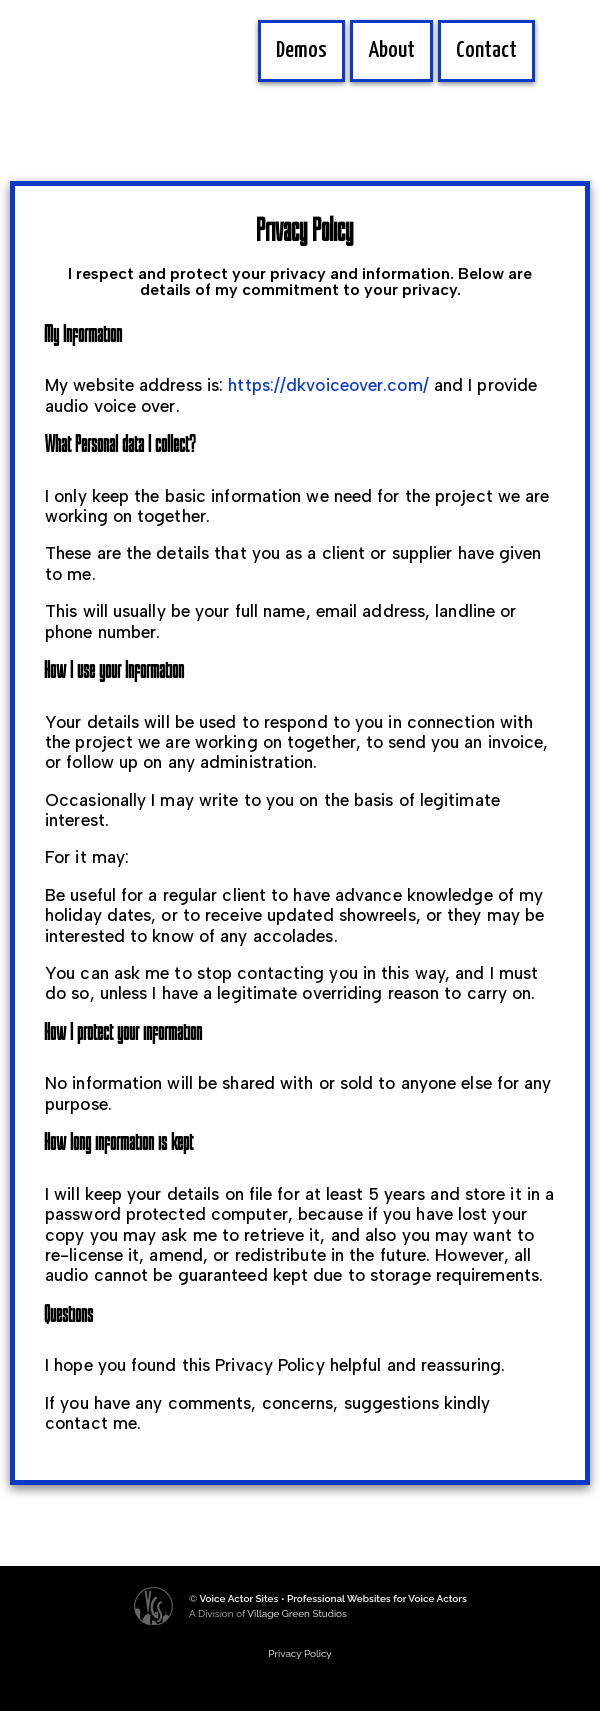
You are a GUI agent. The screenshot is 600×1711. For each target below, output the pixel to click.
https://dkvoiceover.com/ (328, 385)
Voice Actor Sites (238, 1598)
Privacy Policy (299, 1653)
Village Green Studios (297, 1613)
